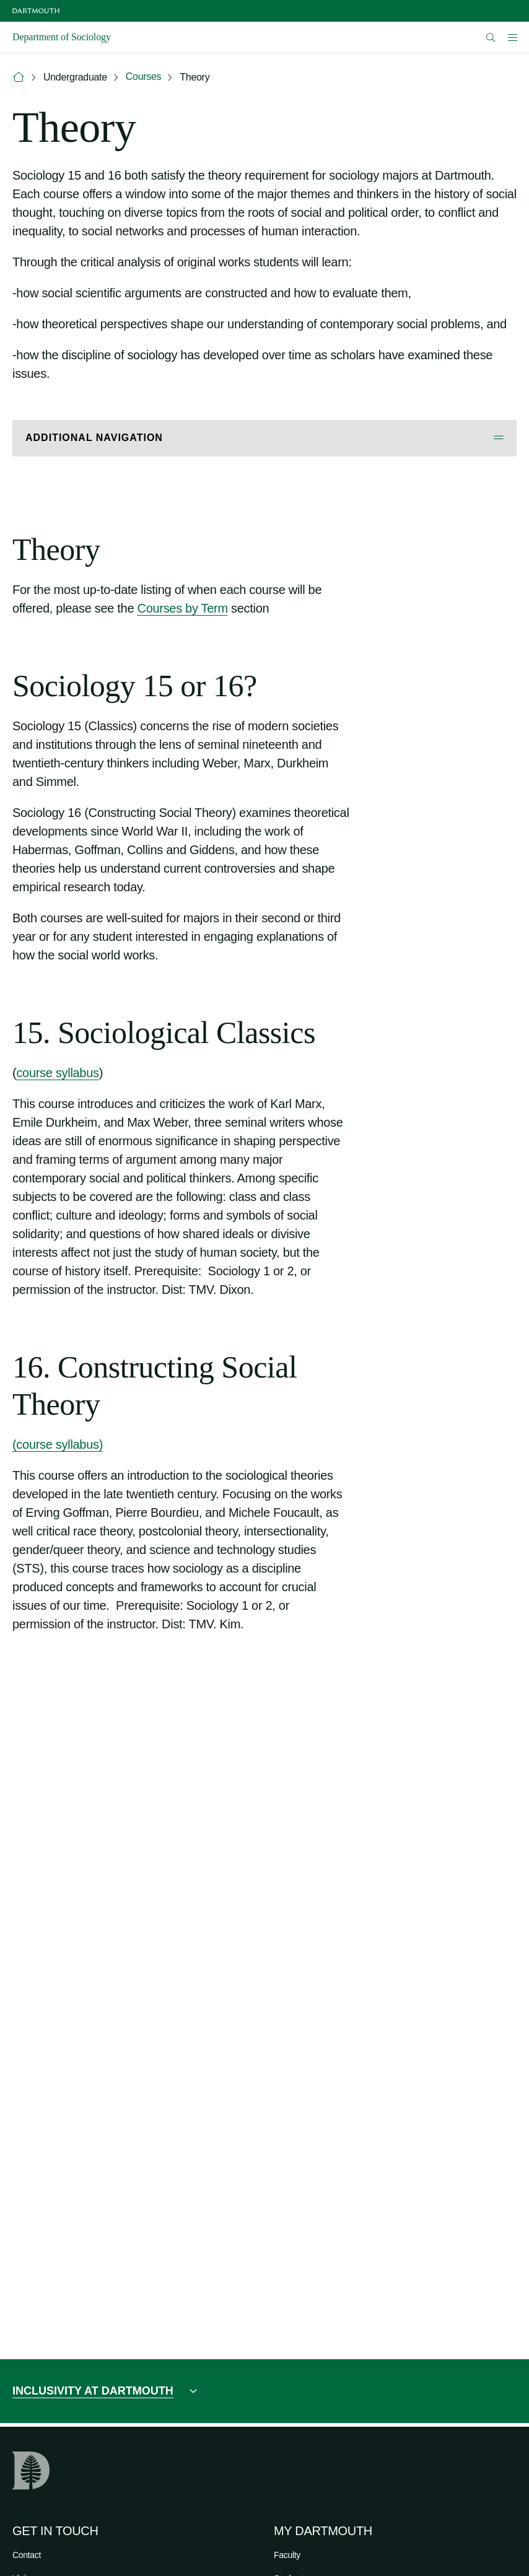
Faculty (287, 2555)
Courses (143, 76)
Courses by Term (182, 608)
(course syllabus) (57, 1444)
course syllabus (57, 1073)
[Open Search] (491, 37)
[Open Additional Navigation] (264, 438)
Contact (26, 2555)
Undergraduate (75, 77)
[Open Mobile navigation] (512, 37)
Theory (194, 77)
